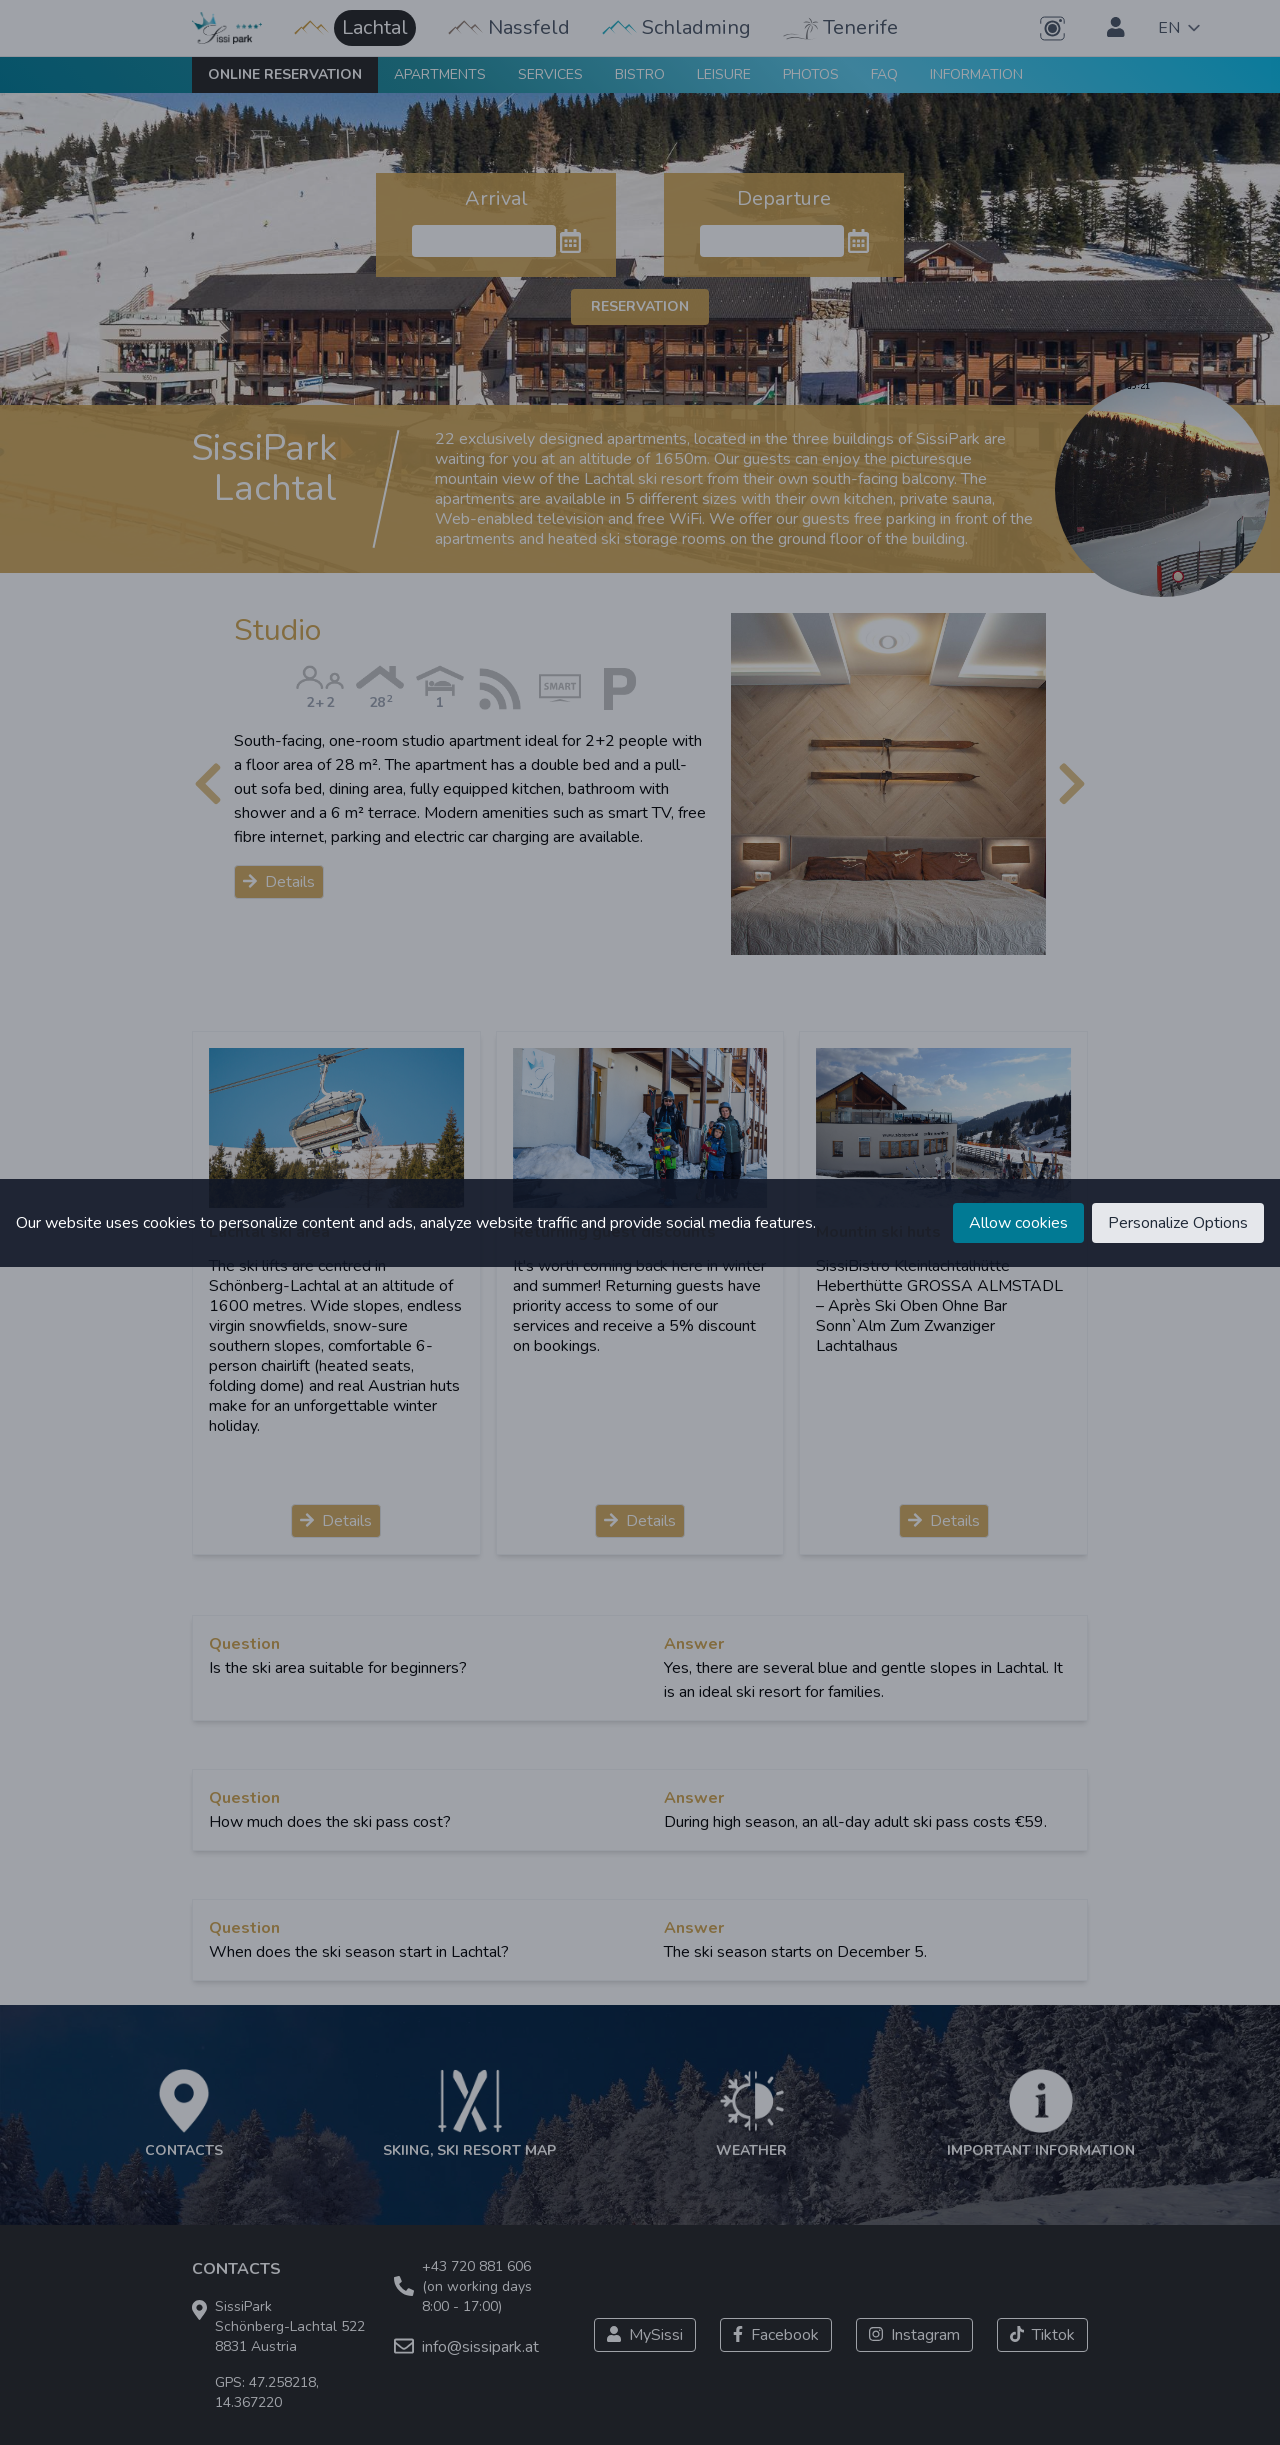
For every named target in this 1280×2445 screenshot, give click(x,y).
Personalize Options (1178, 1223)
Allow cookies (1018, 1223)
